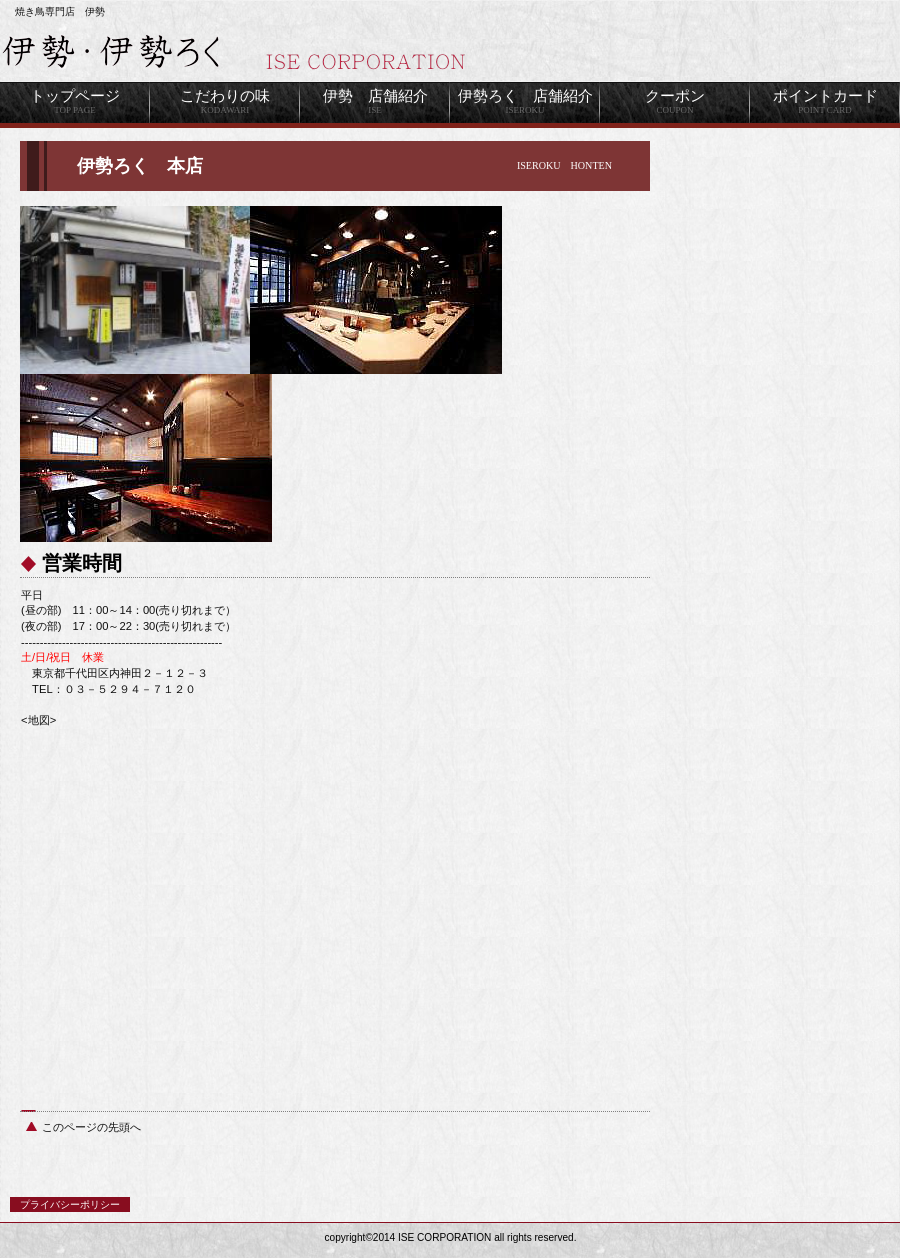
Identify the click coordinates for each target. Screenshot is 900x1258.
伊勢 (250, 53)
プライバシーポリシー (70, 1204)
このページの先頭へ (91, 1127)
